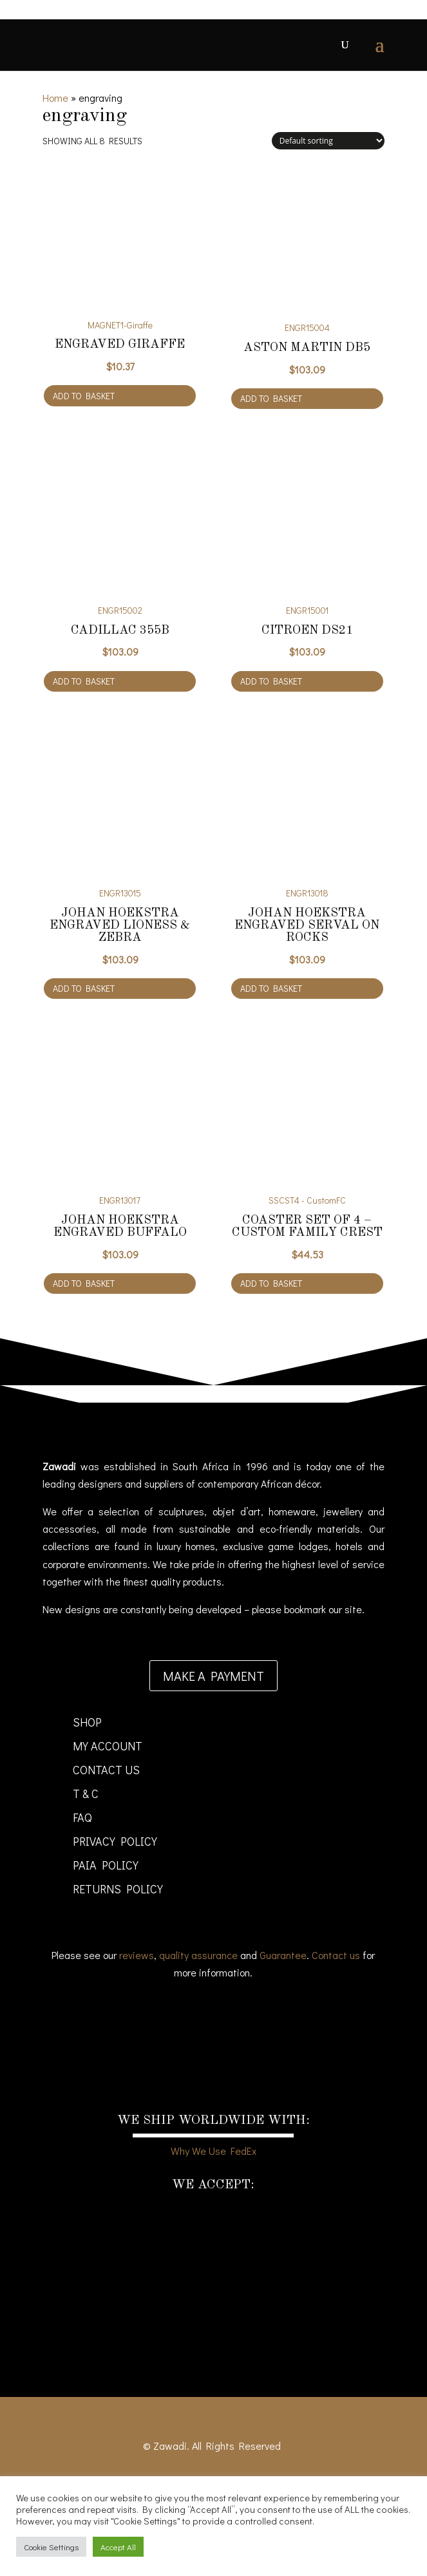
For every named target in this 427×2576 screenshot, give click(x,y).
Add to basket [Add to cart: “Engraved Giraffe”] (84, 396)
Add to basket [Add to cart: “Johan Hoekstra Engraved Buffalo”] (84, 1283)
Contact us (336, 1955)
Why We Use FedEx (213, 2150)
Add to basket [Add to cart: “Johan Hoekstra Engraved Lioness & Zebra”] (84, 988)
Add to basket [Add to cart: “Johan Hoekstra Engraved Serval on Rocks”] (271, 988)
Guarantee (283, 1955)
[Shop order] (328, 140)
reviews (136, 1955)
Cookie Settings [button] (51, 2546)
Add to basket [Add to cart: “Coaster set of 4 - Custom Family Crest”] (271, 1283)
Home (55, 97)
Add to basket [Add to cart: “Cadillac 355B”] (84, 681)
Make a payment (213, 1675)
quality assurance (198, 1955)
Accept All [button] (118, 2546)
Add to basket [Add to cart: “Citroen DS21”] (271, 681)
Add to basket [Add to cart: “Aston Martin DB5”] (271, 398)
